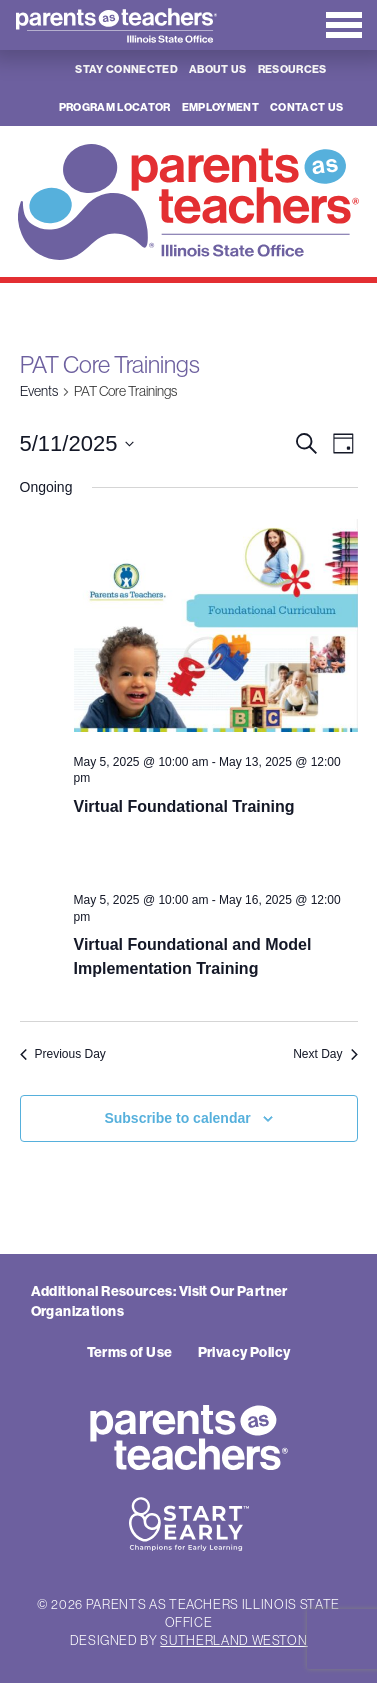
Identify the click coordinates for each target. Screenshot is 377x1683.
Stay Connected (126, 69)
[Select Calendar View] (343, 443)
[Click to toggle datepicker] (77, 443)
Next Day (325, 1054)
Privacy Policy (244, 1352)
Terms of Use (130, 1352)
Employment (220, 107)
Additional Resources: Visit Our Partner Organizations (159, 1301)
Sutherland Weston (233, 1640)
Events (39, 391)
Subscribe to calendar (177, 1118)
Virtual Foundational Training (184, 806)
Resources (292, 69)
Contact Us (306, 107)
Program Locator (115, 107)
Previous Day (63, 1054)
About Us (218, 69)
